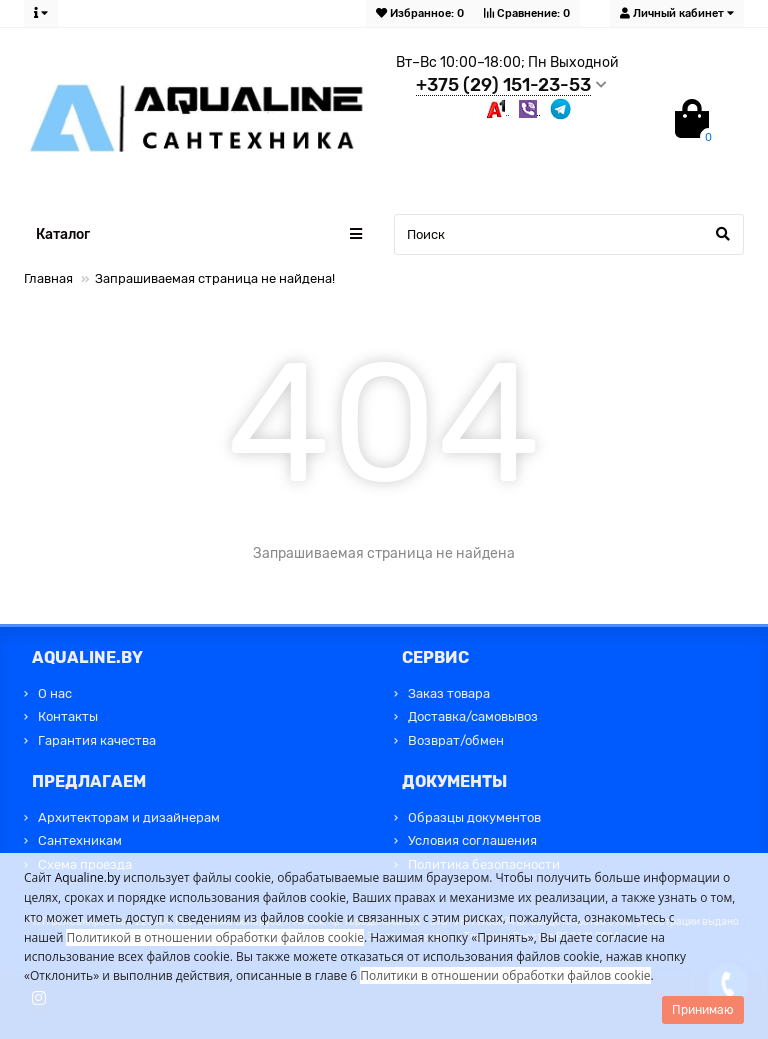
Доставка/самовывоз (473, 716)
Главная (48, 278)
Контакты (68, 716)
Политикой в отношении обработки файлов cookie (215, 937)
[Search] (569, 234)
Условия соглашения (472, 840)
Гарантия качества (97, 740)
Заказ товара (449, 693)
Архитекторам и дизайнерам (129, 817)
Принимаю (703, 1010)
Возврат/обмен (456, 740)
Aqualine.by (88, 877)
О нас (55, 693)
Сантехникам (80, 840)
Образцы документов (474, 817)
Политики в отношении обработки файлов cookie (505, 975)
